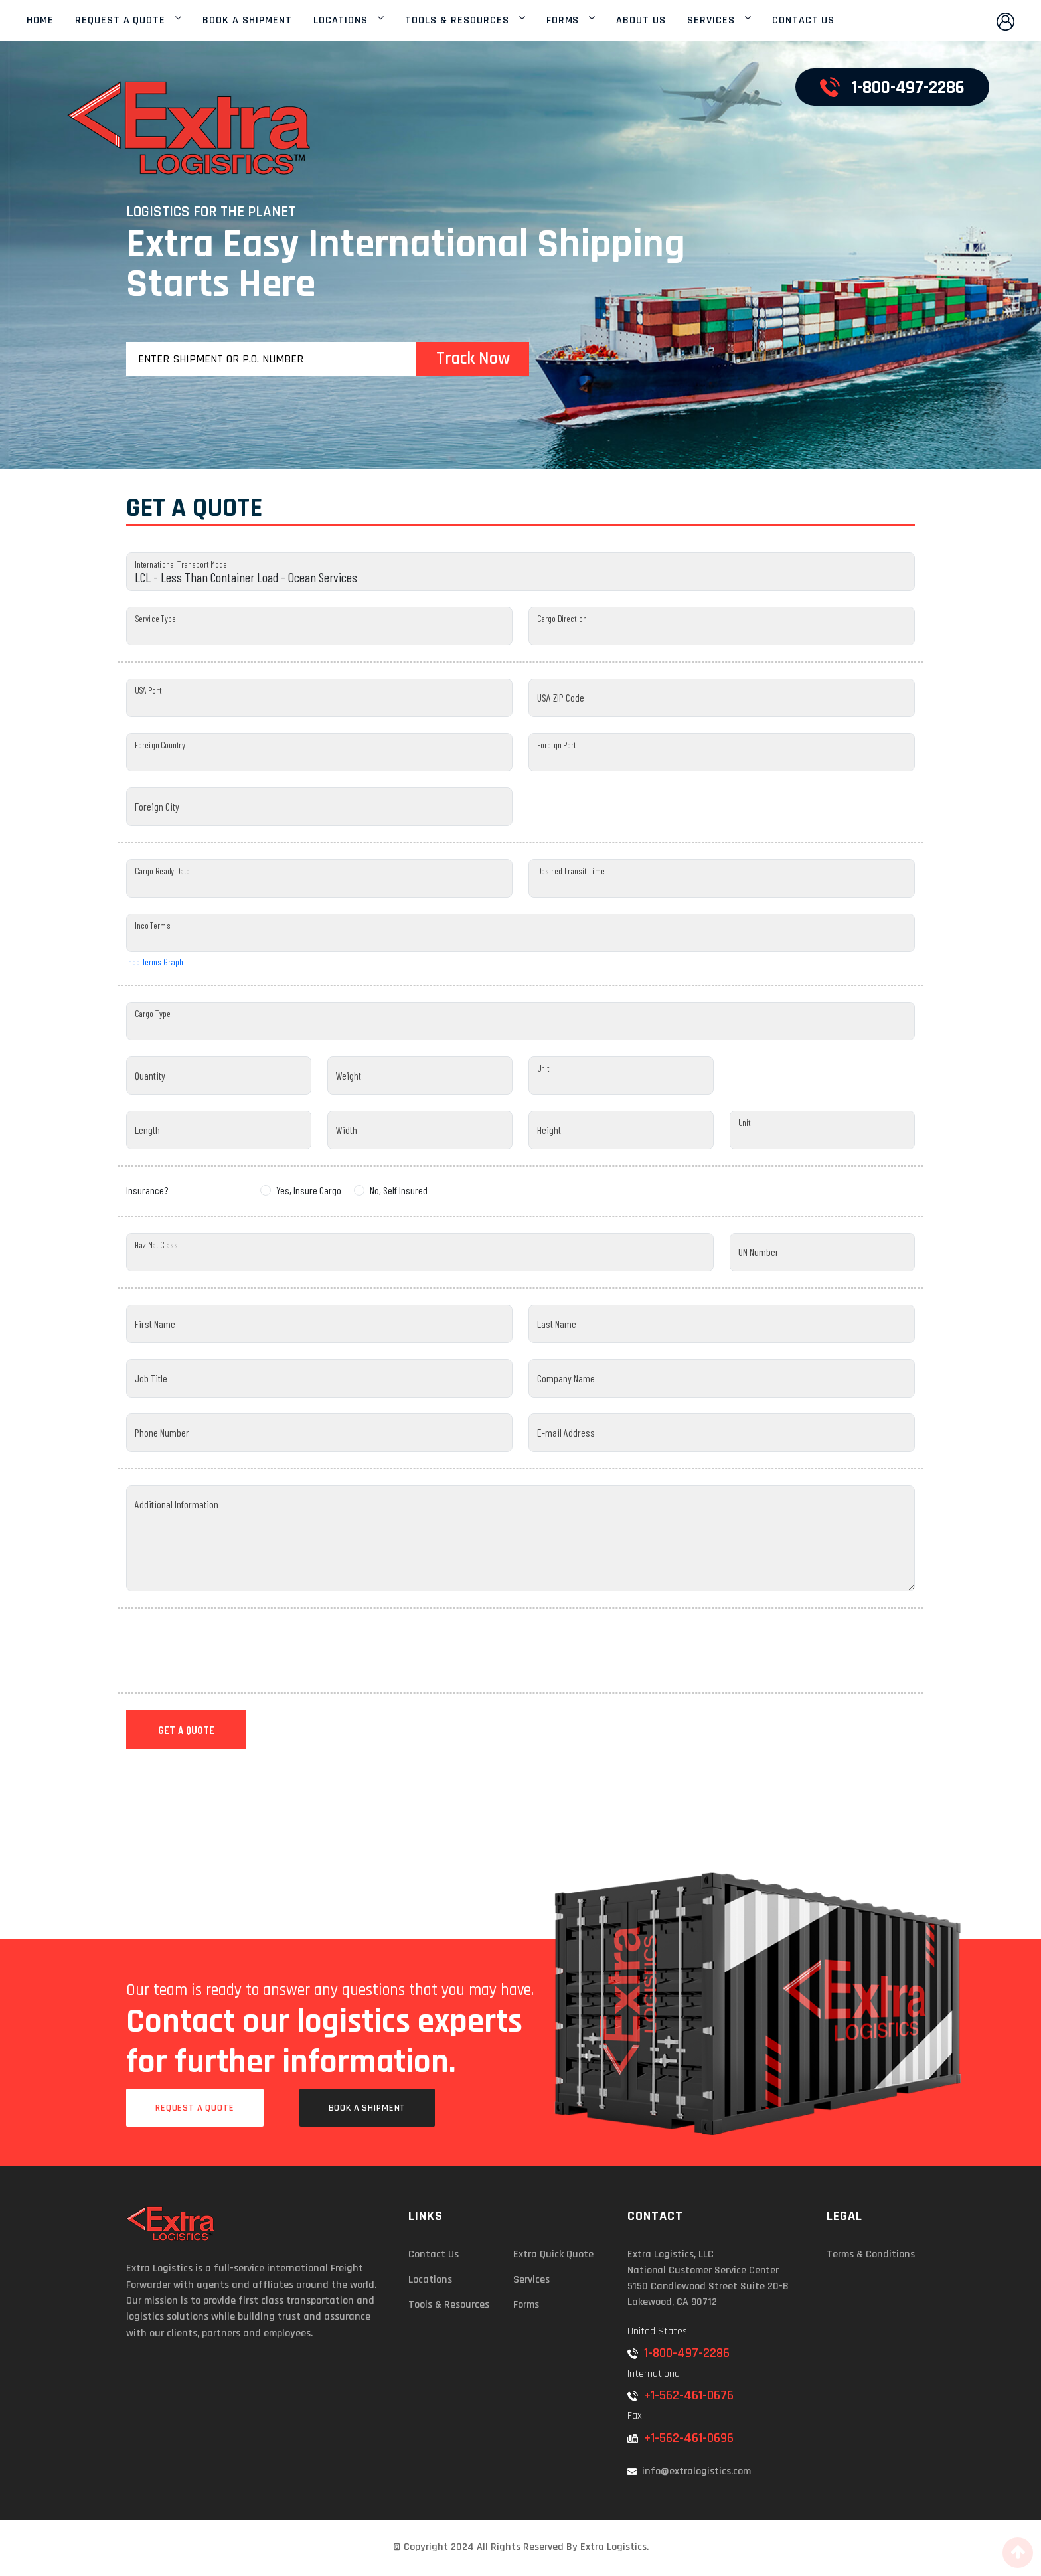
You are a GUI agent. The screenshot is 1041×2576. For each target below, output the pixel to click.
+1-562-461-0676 (680, 2395)
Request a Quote (194, 2108)
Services (531, 2280)
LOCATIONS (340, 21)
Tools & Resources (448, 2305)
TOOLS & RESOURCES (457, 21)
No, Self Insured (399, 1190)
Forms (526, 2305)
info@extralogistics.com (689, 2471)
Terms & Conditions (871, 2254)
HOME (40, 21)
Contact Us (433, 2254)
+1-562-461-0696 (680, 2438)
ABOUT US (641, 21)
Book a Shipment (367, 2108)
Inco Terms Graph (154, 961)
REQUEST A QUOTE (120, 21)
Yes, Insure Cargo (308, 1190)
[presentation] (227, 1650)
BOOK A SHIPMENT (246, 21)
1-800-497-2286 (678, 2353)
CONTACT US (803, 21)
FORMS (563, 21)
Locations (430, 2280)
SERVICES (711, 21)
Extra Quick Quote (553, 2254)
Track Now (473, 358)
